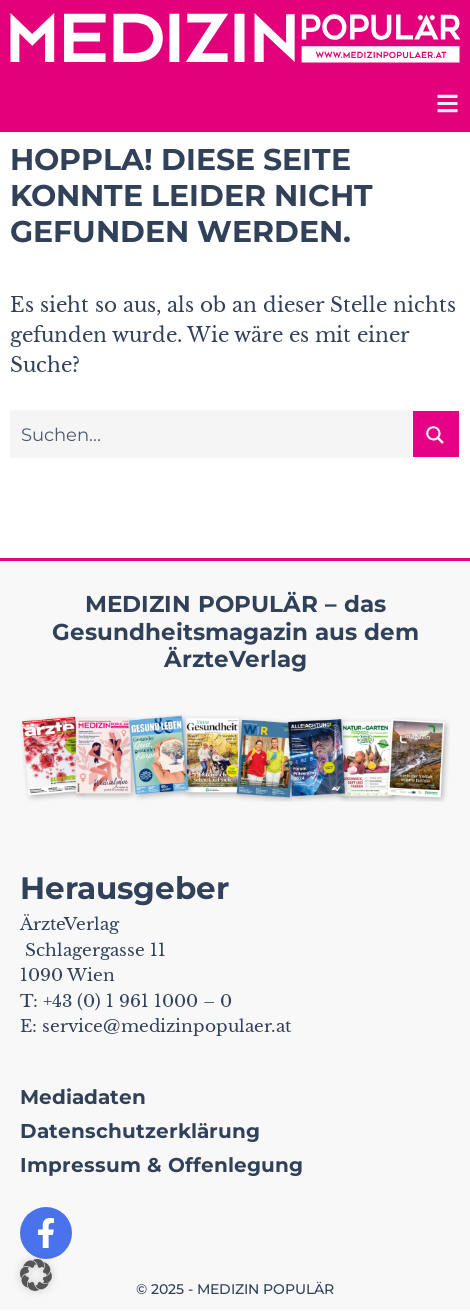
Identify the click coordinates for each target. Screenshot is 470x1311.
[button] (36, 1275)
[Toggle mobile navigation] (445, 106)
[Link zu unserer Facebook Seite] (46, 1233)
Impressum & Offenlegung (161, 1165)
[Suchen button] (436, 434)
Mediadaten (83, 1097)
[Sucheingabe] (212, 434)
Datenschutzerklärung (140, 1131)
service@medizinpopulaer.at (166, 1026)
